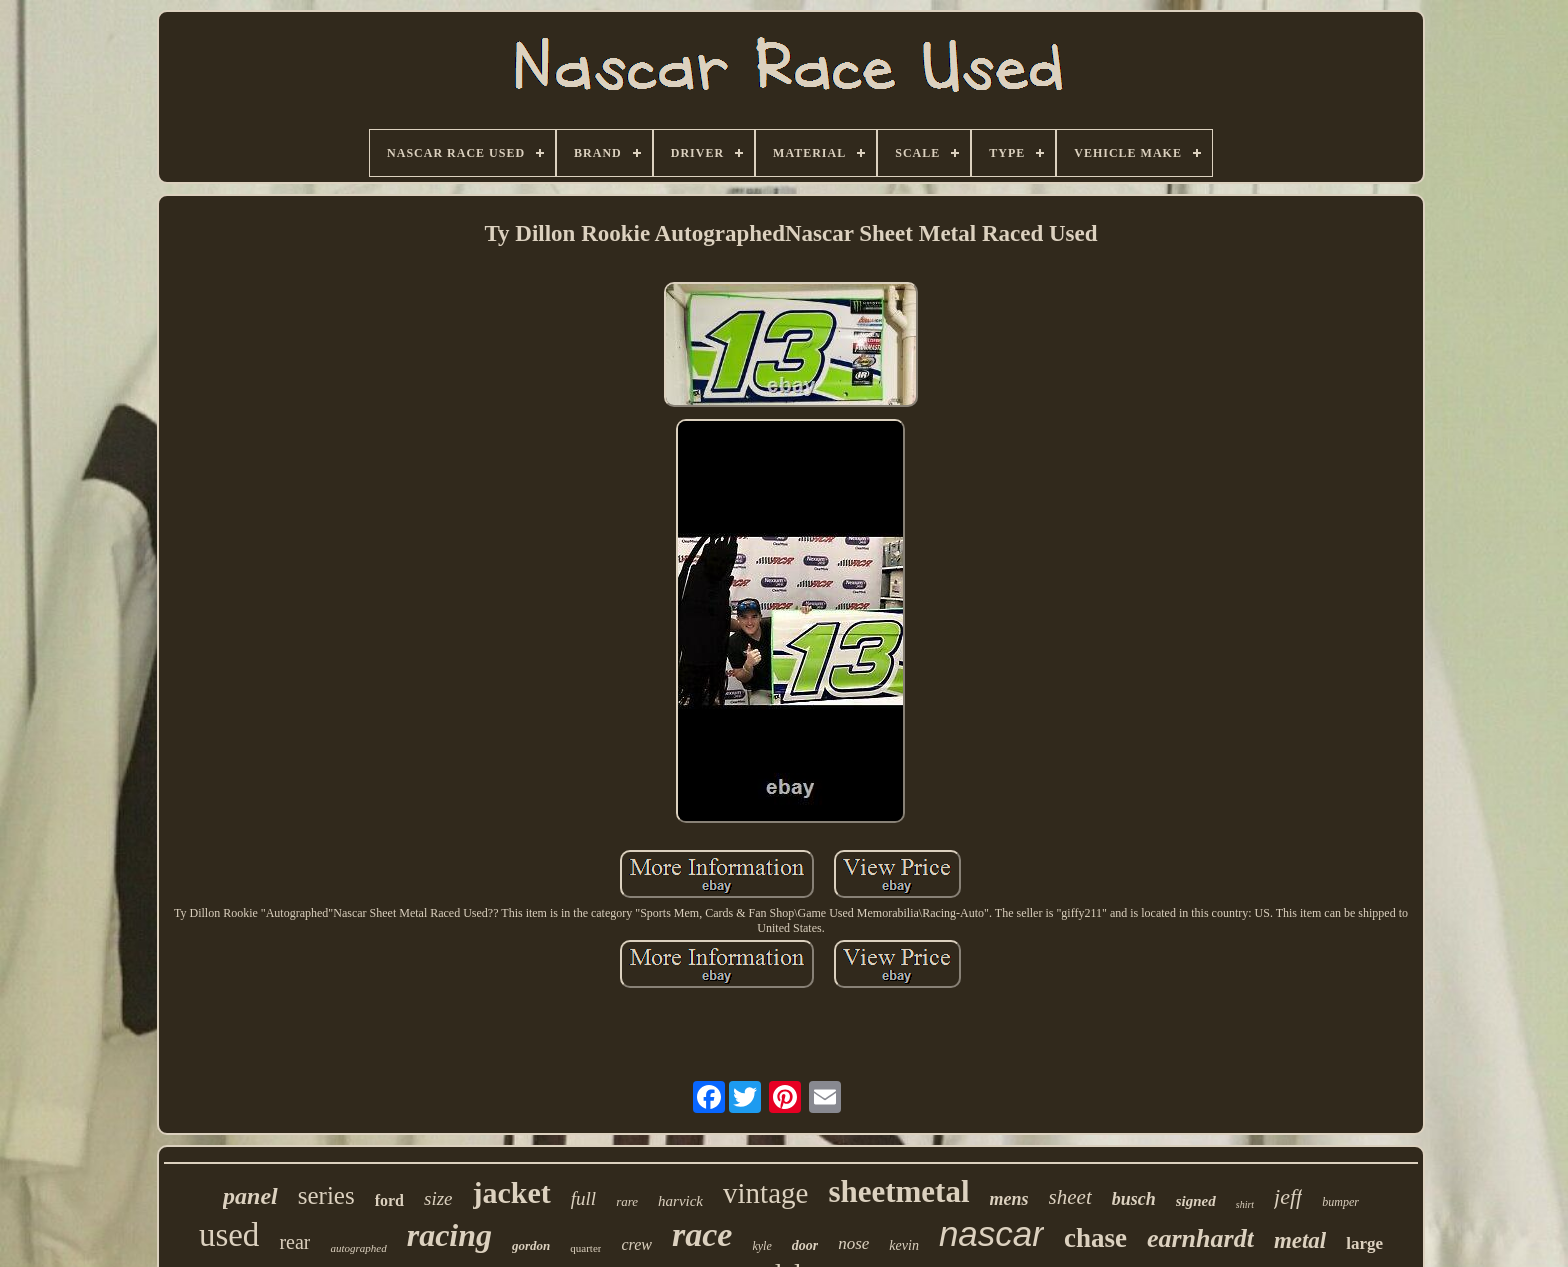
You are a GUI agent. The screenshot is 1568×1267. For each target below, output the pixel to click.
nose (853, 1243)
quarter (585, 1248)
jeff (1288, 1196)
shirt (1245, 1204)
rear (294, 1242)
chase (1095, 1238)
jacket (512, 1192)
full (583, 1198)
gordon (531, 1245)
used (229, 1235)
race (702, 1234)
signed (1196, 1201)
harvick (680, 1201)
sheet (1070, 1197)
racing (449, 1235)
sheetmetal (898, 1191)
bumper (1340, 1202)
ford (389, 1200)
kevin (904, 1245)
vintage (765, 1193)
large (1364, 1243)
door (805, 1245)
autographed (358, 1248)
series (326, 1195)
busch (1134, 1199)
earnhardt (1200, 1238)
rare (627, 1201)
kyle (761, 1246)
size (438, 1198)
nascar (991, 1233)
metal (1300, 1240)
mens (1009, 1199)
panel (250, 1196)
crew (636, 1244)
